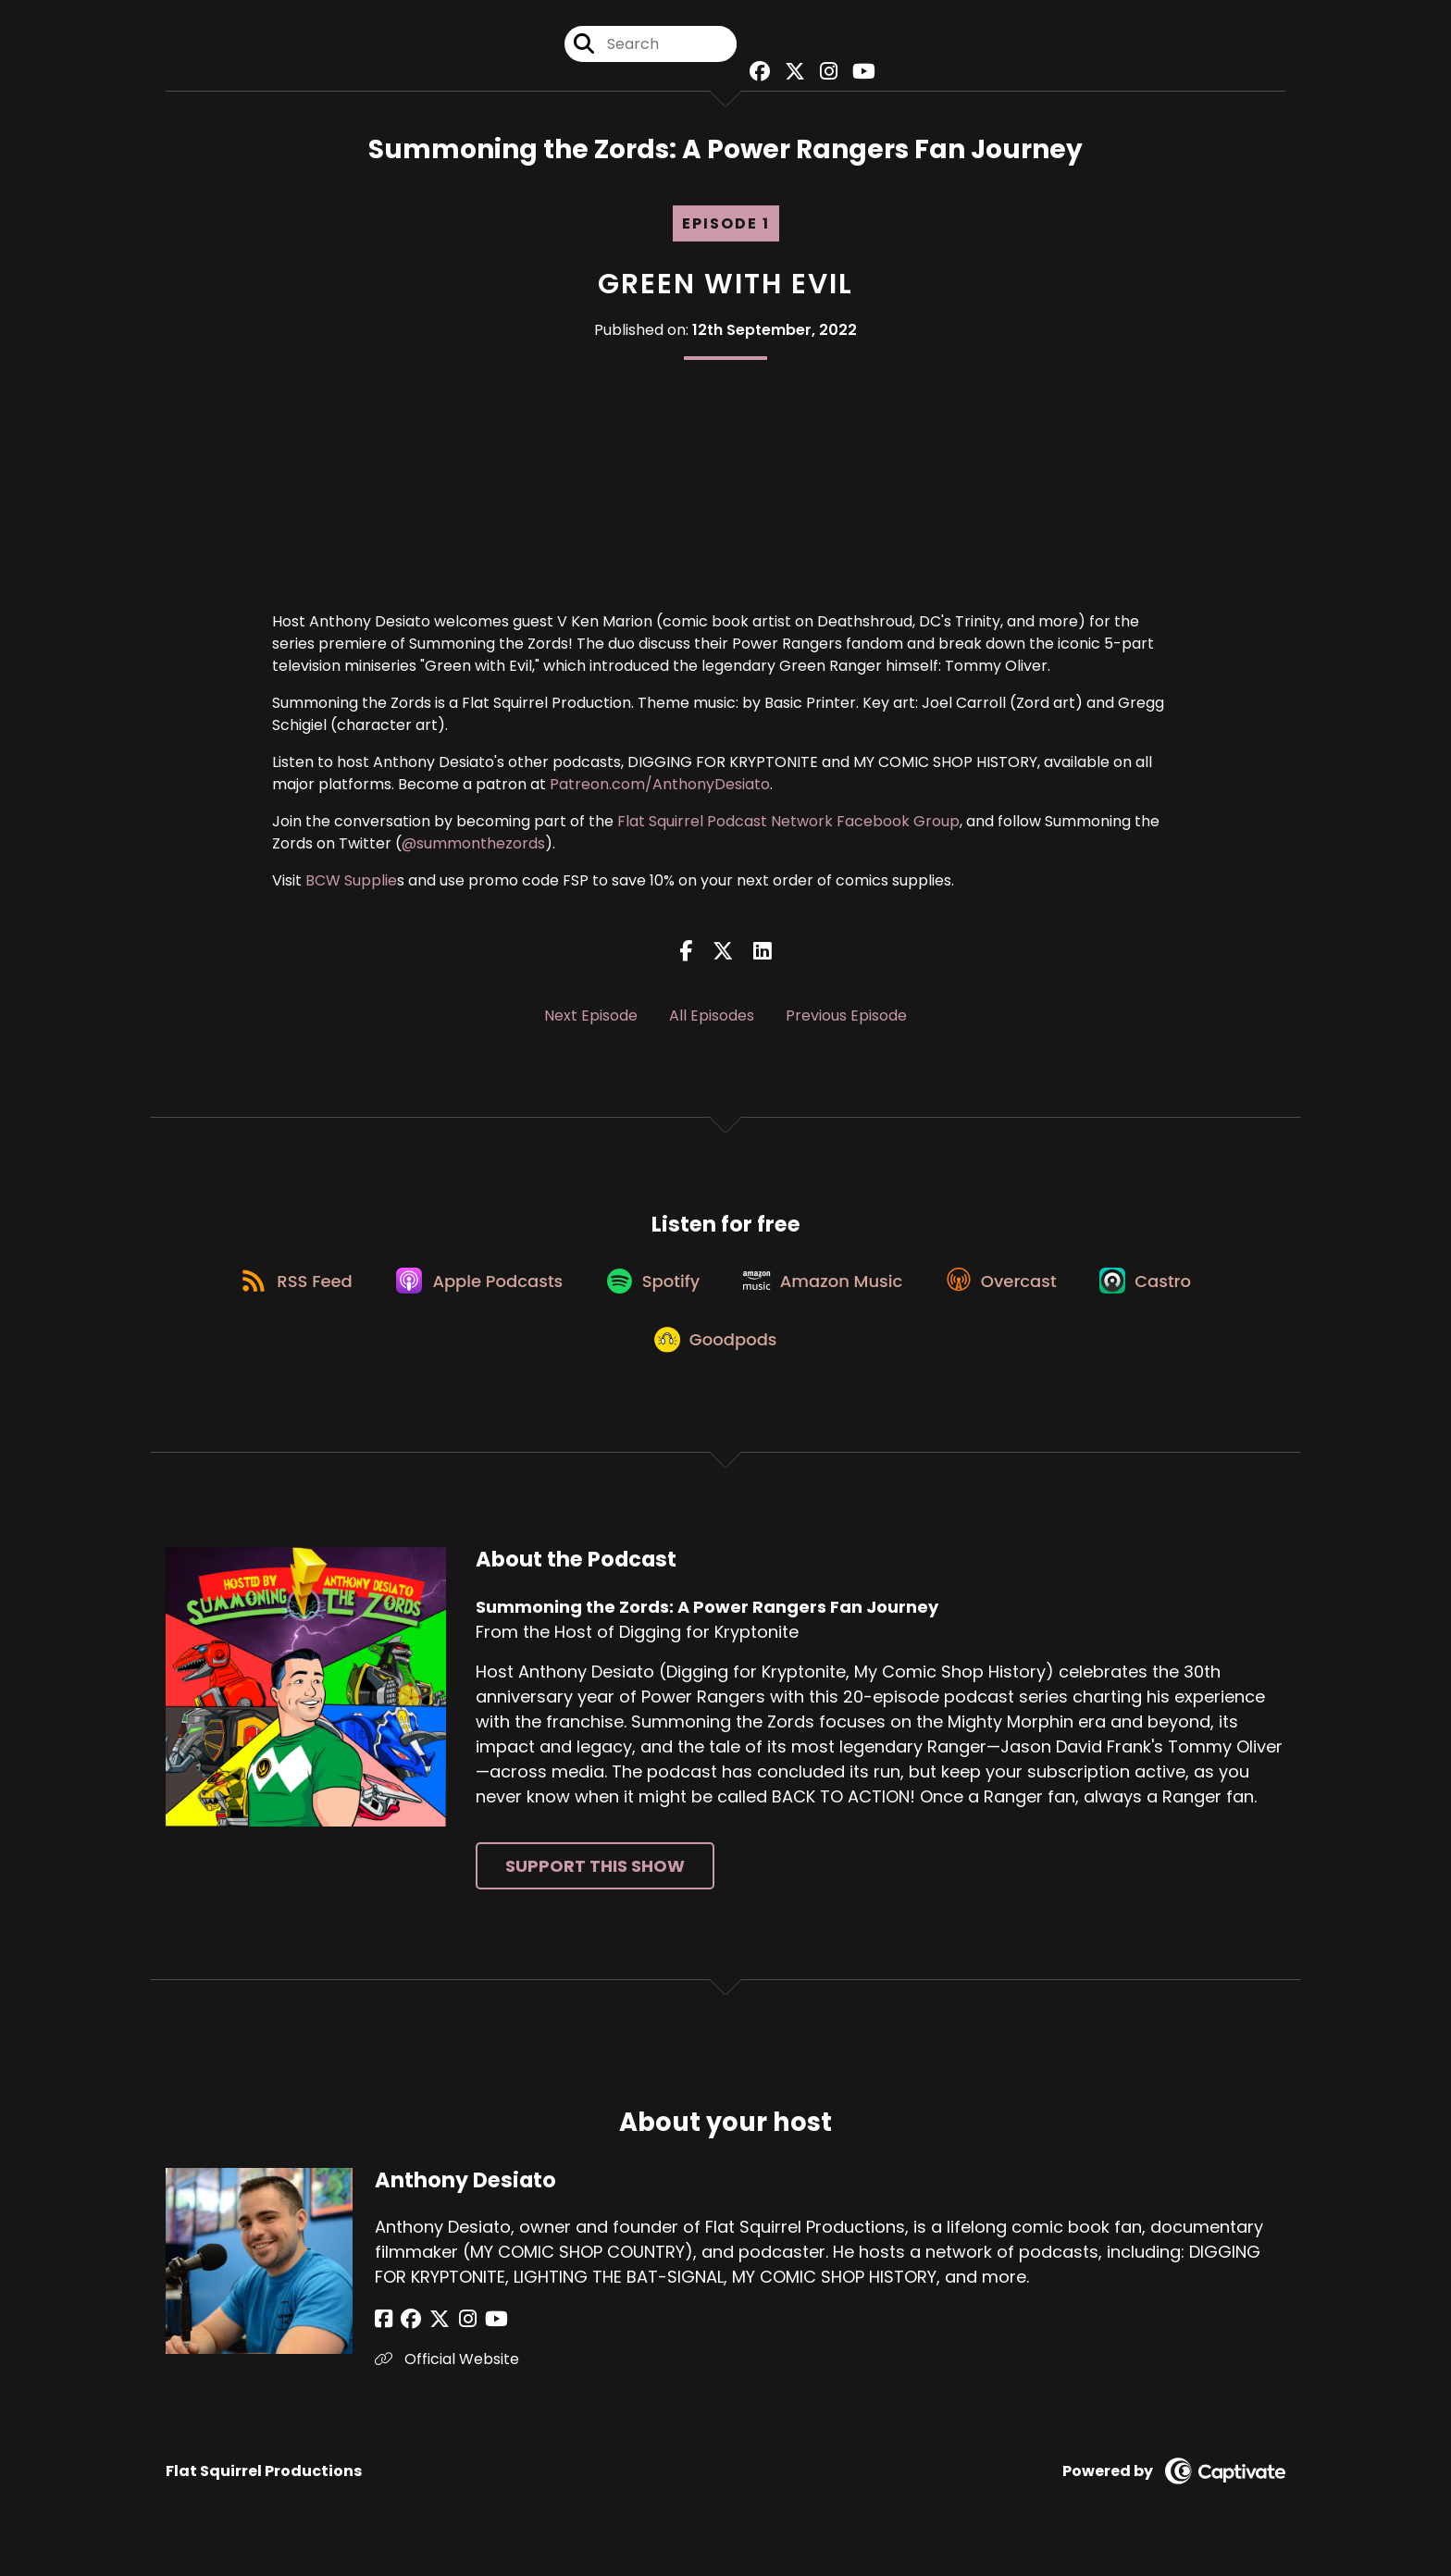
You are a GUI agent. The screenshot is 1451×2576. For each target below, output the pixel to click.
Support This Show (595, 1885)
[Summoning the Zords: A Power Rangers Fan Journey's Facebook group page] (759, 73)
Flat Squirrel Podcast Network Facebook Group (788, 825)
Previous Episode (846, 1019)
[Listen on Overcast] (1011, 1291)
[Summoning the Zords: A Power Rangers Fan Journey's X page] (792, 73)
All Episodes (711, 1019)
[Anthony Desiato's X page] (430, 2339)
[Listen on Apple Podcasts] (471, 1291)
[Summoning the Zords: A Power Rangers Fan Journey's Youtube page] (857, 73)
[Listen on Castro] (1161, 1291)
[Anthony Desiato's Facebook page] (383, 2339)
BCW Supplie (351, 885)
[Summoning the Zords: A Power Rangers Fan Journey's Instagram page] (824, 73)
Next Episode (591, 1019)
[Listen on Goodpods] (716, 1357)
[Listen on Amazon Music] (826, 1291)
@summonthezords (473, 848)
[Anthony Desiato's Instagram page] (453, 2339)
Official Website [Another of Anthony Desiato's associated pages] (447, 2379)
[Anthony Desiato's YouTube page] (477, 2339)
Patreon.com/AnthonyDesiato (660, 788)
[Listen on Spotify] (650, 1291)
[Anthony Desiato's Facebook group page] (406, 2339)
